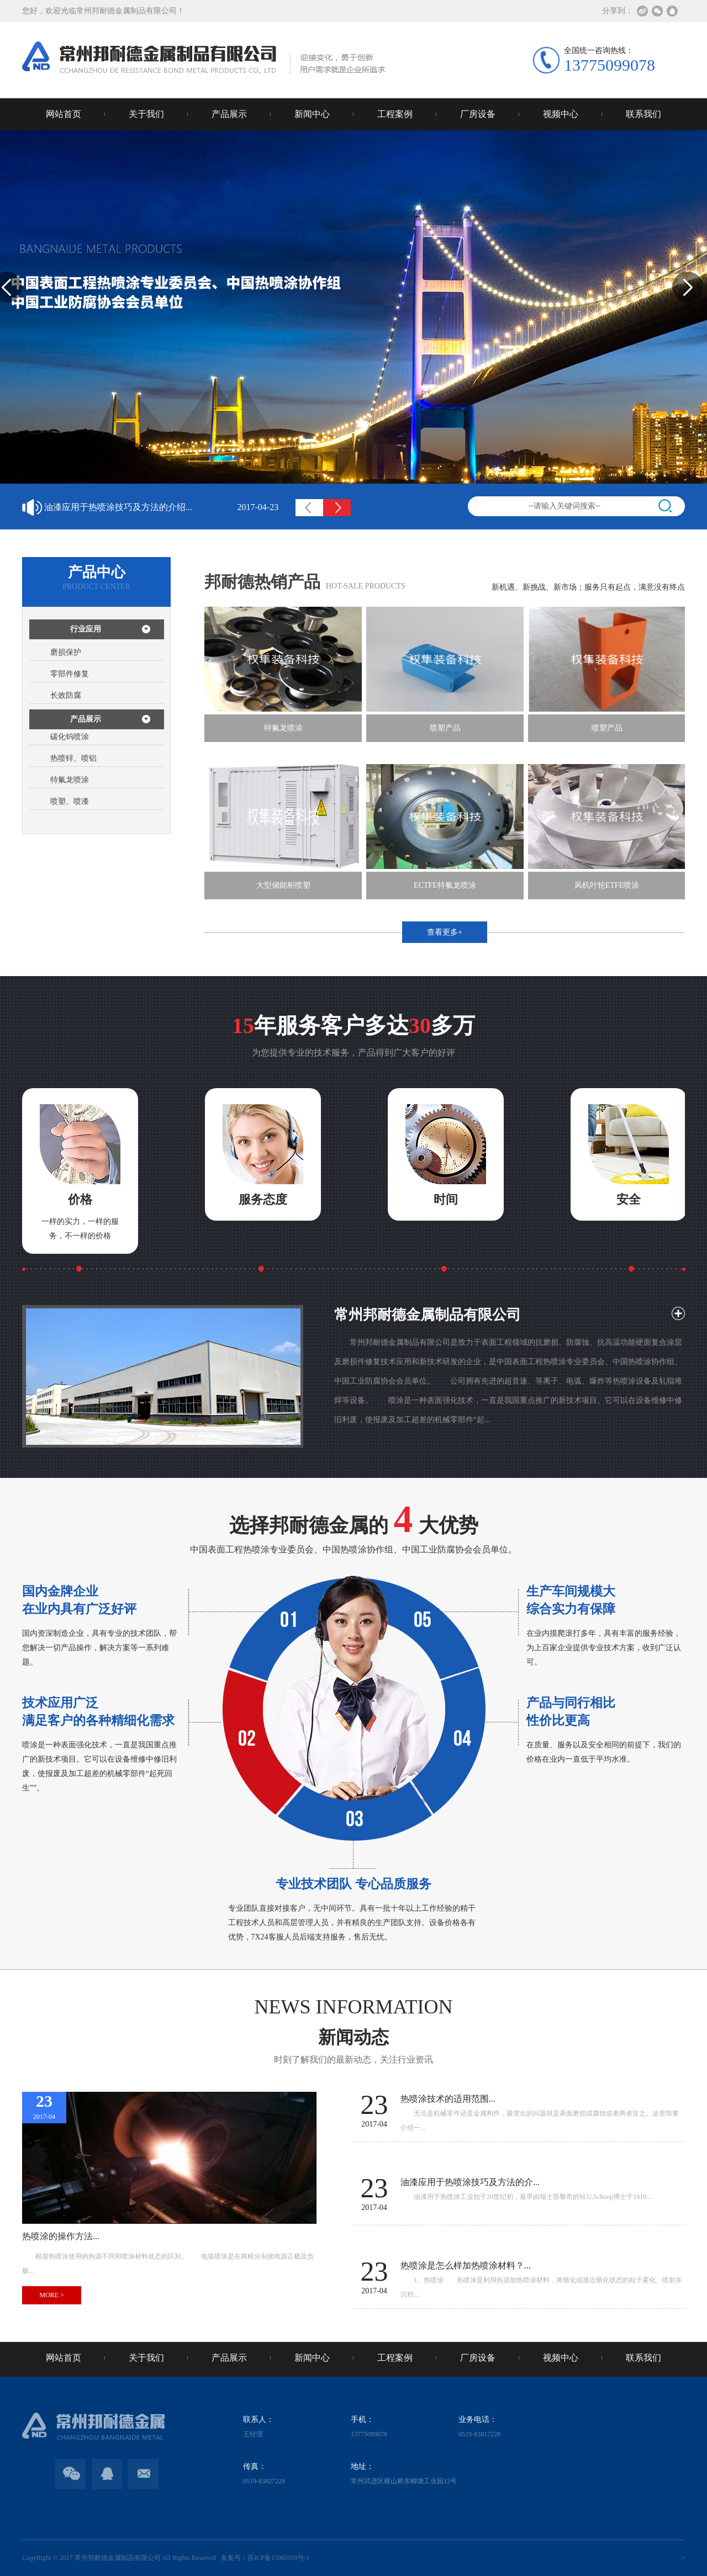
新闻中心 (312, 114)
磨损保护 (65, 652)
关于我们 (146, 114)
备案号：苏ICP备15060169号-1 (264, 2558)
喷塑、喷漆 (69, 801)
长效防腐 (65, 695)
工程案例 (395, 114)
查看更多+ (444, 932)
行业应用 (85, 629)
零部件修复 (69, 674)
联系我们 (643, 114)
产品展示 (229, 114)
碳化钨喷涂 (69, 737)
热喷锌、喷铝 (73, 758)
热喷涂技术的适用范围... (161, 501)
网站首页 (63, 114)
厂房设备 (477, 114)
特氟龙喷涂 (69, 780)
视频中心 (560, 114)
